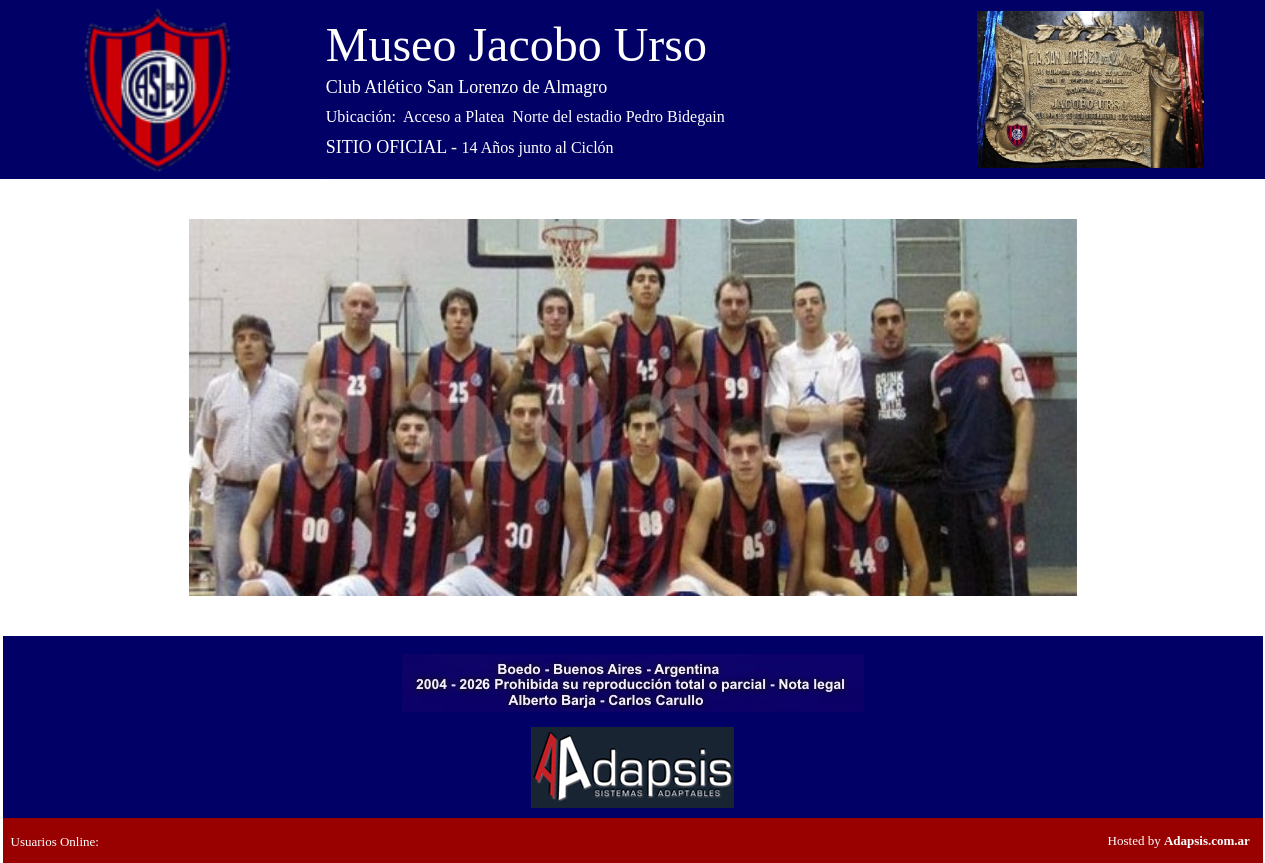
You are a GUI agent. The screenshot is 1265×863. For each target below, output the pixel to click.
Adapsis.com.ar (1207, 840)
